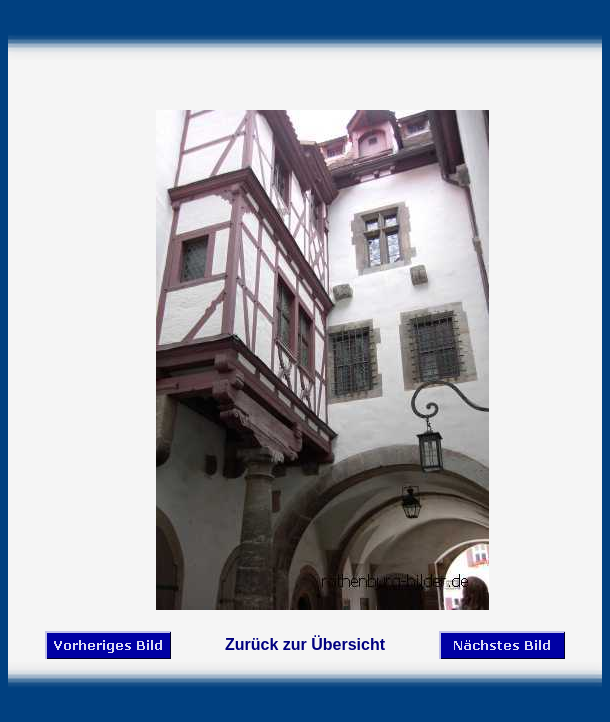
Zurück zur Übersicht (305, 644)
